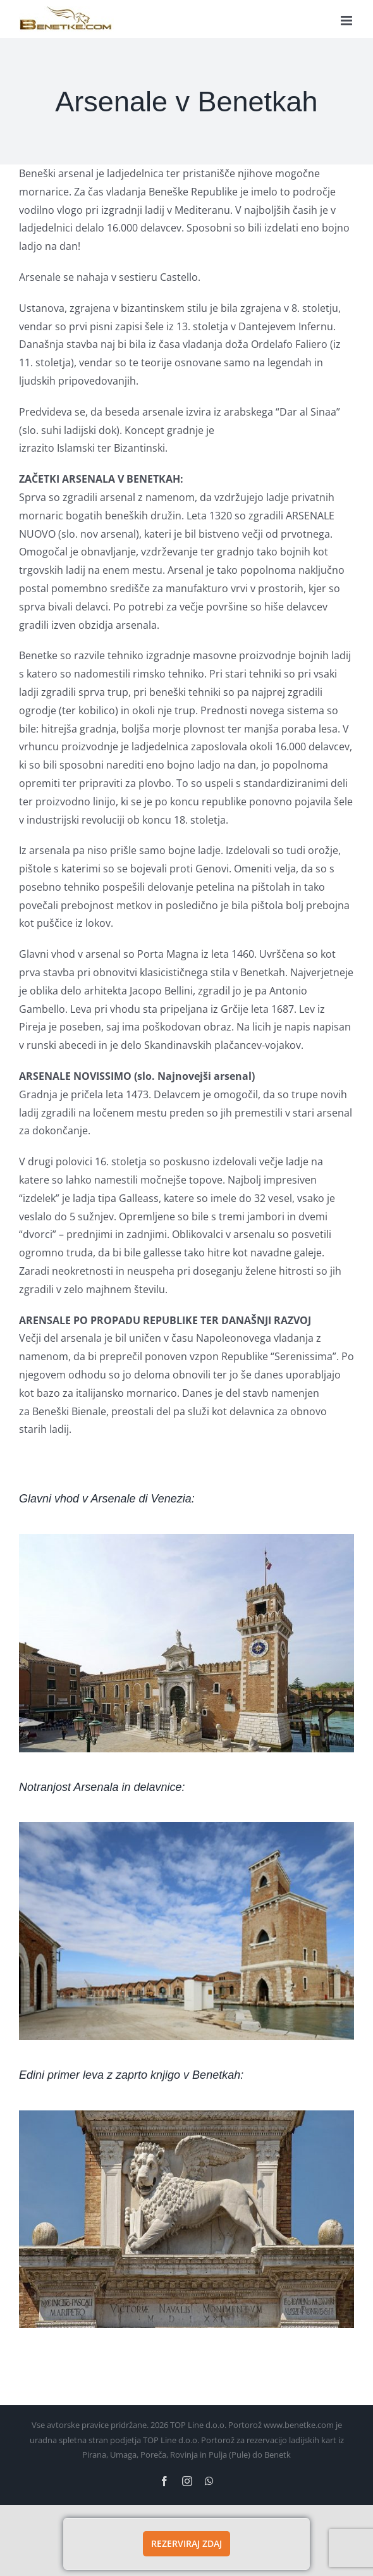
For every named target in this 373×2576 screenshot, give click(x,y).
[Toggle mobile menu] (347, 20)
